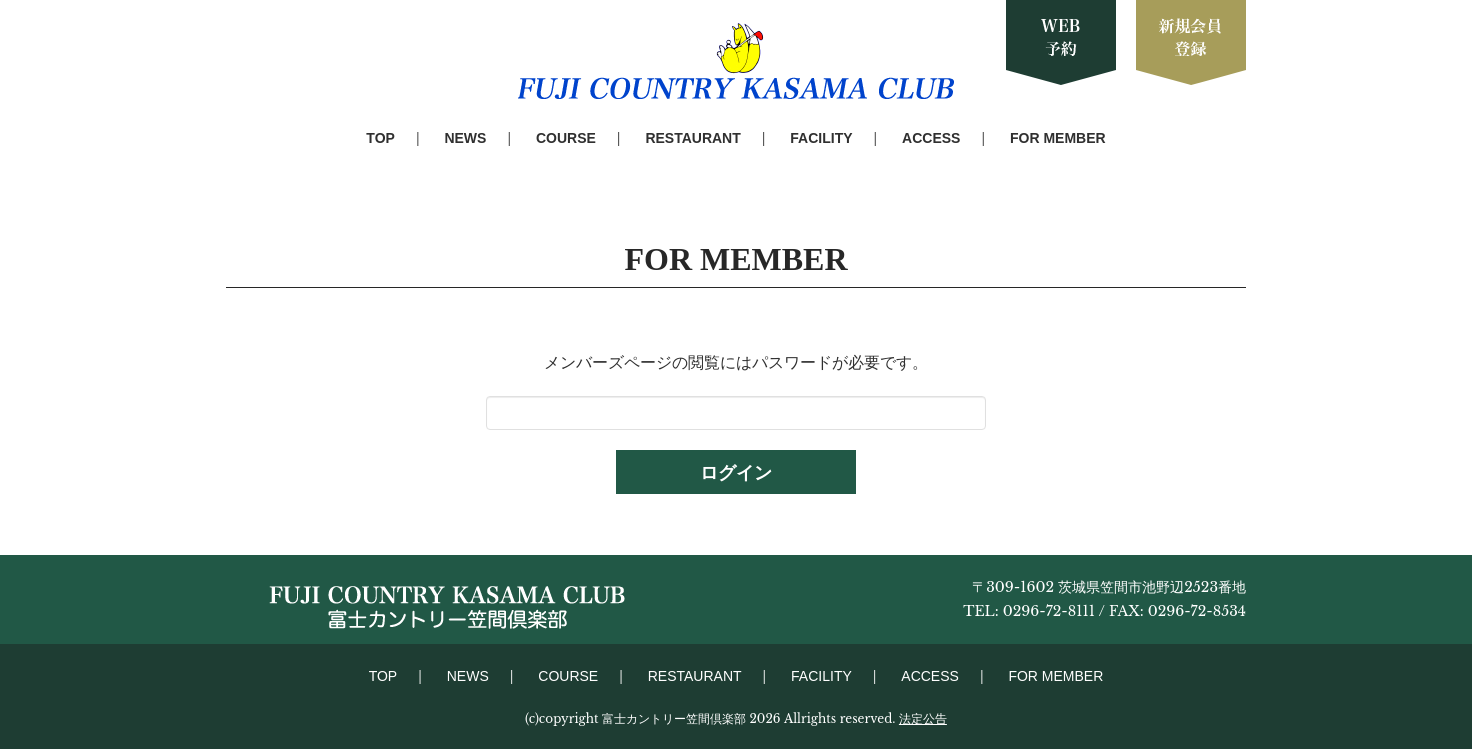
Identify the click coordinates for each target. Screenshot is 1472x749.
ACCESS (931, 138)
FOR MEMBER (1058, 138)
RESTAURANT (692, 138)
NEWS (465, 138)
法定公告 (923, 718)
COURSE (566, 138)
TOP (380, 138)
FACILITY (821, 138)
